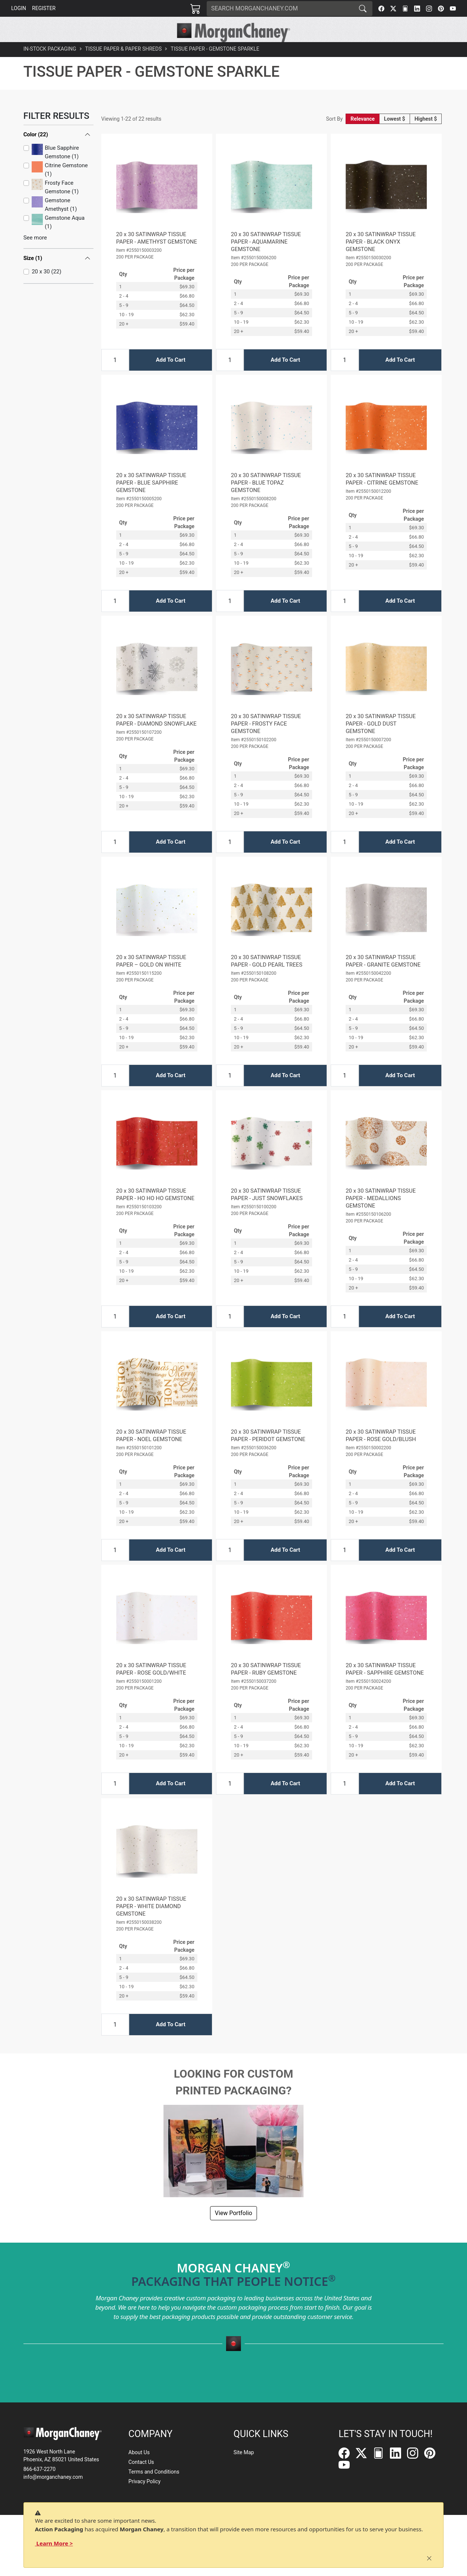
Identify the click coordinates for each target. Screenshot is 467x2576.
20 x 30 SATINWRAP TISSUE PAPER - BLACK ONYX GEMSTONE (381, 258)
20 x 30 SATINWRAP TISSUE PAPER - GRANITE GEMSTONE (383, 978)
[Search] (280, 8)
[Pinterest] (441, 9)
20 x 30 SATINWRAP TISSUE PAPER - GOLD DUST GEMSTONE (381, 740)
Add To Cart (170, 376)
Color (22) (35, 151)
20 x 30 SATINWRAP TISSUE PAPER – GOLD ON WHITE (151, 978)
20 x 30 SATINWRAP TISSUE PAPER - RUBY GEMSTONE (266, 1686)
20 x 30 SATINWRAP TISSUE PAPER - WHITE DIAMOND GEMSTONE (151, 1923)
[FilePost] (405, 9)
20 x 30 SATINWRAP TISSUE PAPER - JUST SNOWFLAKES (267, 1211)
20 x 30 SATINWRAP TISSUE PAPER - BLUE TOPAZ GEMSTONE (266, 499)
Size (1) (32, 275)
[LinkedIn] (417, 9)
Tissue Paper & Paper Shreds (123, 66)
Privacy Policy (144, 2482)
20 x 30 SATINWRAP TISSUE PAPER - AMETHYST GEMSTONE (156, 255)
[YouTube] (453, 9)
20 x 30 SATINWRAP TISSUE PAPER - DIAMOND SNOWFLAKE (156, 737)
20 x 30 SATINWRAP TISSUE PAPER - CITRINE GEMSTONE (382, 496)
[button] (125, 50)
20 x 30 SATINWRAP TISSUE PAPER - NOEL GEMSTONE (151, 1452)
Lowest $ (394, 136)
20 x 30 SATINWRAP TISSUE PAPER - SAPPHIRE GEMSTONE (385, 1686)
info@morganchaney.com (53, 2477)
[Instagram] (429, 9)
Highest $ (425, 136)
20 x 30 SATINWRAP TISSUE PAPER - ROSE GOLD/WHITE (151, 1686)
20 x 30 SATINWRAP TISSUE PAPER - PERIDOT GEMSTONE (268, 1452)
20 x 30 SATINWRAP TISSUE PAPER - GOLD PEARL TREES (266, 978)
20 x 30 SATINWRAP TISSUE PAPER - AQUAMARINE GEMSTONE (266, 258)
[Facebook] (381, 9)
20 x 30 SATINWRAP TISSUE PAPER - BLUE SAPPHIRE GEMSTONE (151, 499)
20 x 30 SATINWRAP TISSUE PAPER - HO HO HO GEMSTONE (155, 1211)
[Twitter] (393, 9)
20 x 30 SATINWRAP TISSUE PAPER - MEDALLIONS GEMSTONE (381, 1215)
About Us (139, 2453)
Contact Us (141, 2462)
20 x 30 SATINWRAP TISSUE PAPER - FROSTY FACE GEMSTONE (266, 740)
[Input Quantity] (115, 377)
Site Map (244, 2453)
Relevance (362, 136)
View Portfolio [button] (233, 2229)
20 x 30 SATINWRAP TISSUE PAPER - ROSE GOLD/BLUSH (381, 1452)
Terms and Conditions (154, 2472)
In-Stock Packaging (49, 66)
